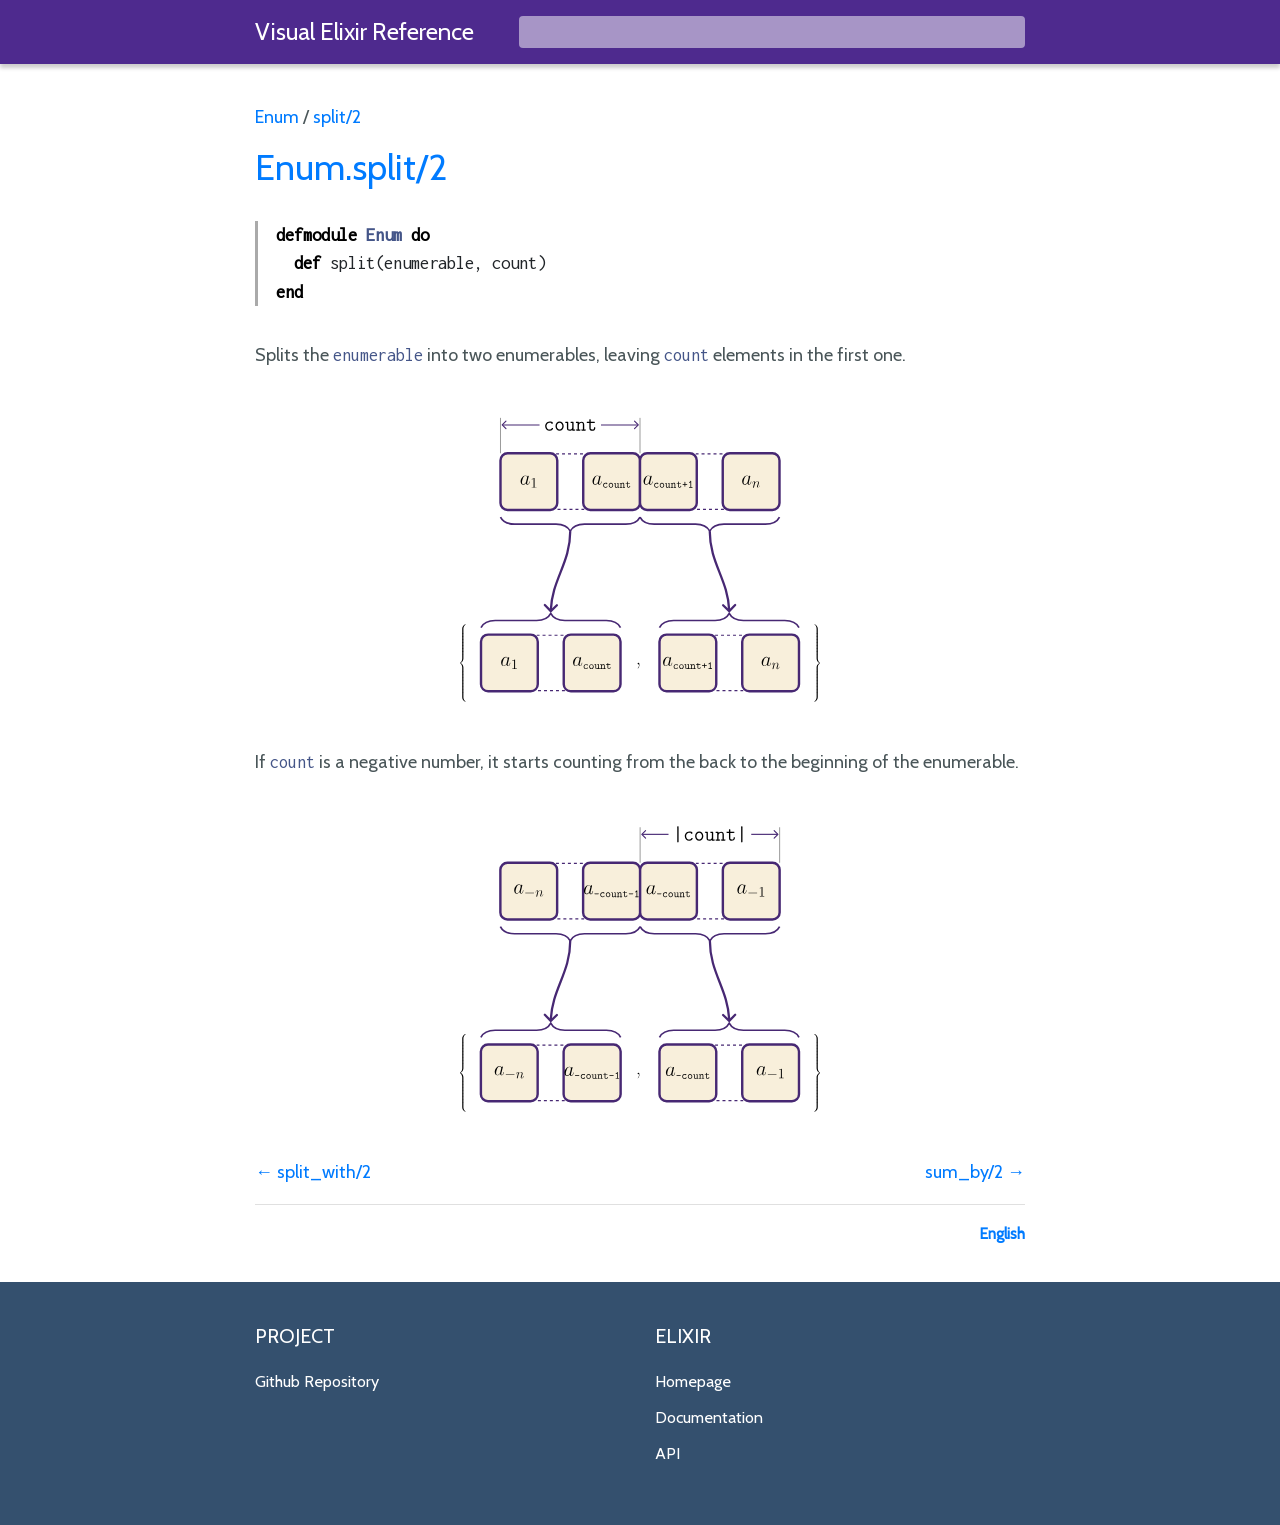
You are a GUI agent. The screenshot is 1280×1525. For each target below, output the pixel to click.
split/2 (337, 117)
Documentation (709, 1417)
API (667, 1453)
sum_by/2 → (975, 1172)
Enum (277, 117)
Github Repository (317, 1381)
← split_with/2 (313, 1172)
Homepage (693, 1381)
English (1002, 1233)
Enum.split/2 (351, 167)
